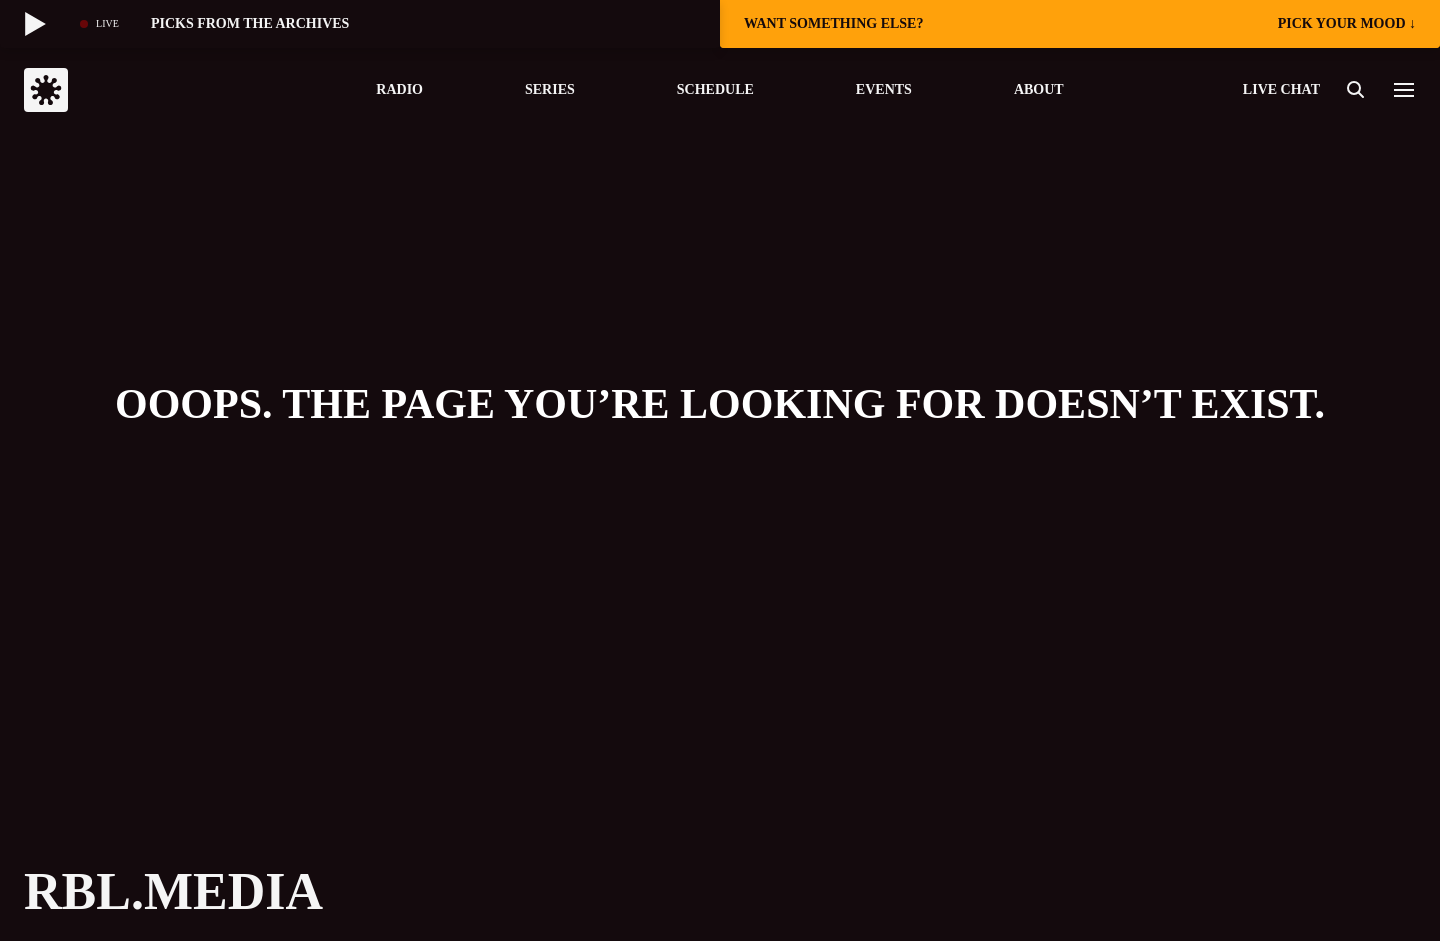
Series (550, 89)
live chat (1281, 89)
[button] (1404, 90)
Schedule (715, 89)
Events (884, 89)
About (1039, 89)
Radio (399, 89)
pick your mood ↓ (1347, 23)
